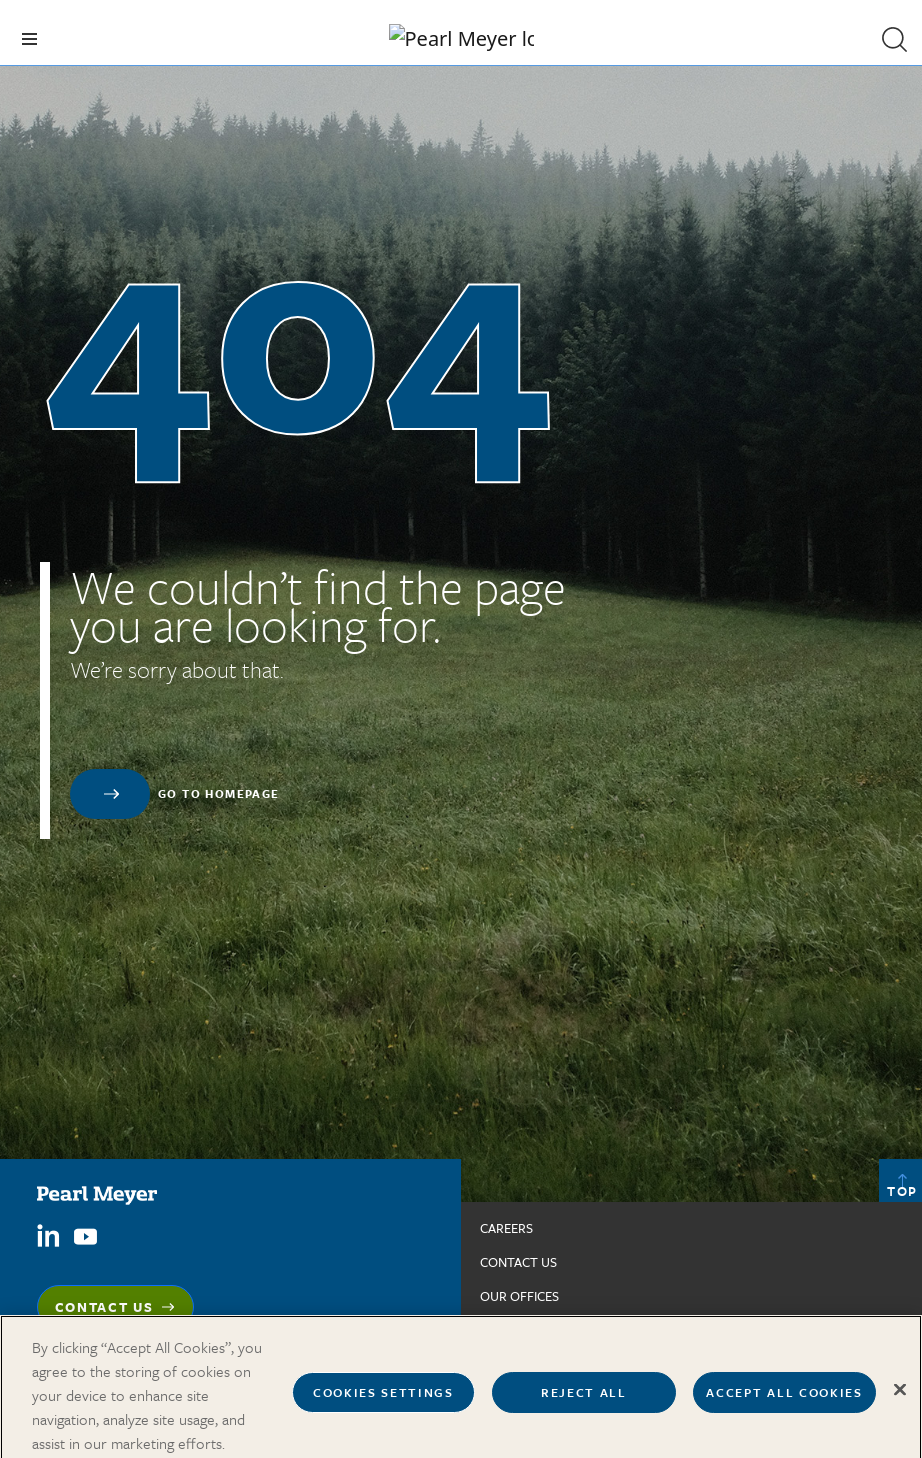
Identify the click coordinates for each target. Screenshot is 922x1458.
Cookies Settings (383, 1402)
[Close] (900, 1399)
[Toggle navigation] (29, 39)
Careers (506, 1228)
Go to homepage (219, 793)
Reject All (584, 1402)
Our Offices (519, 1296)
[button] (894, 39)
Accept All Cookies (784, 1402)
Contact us (518, 1262)
